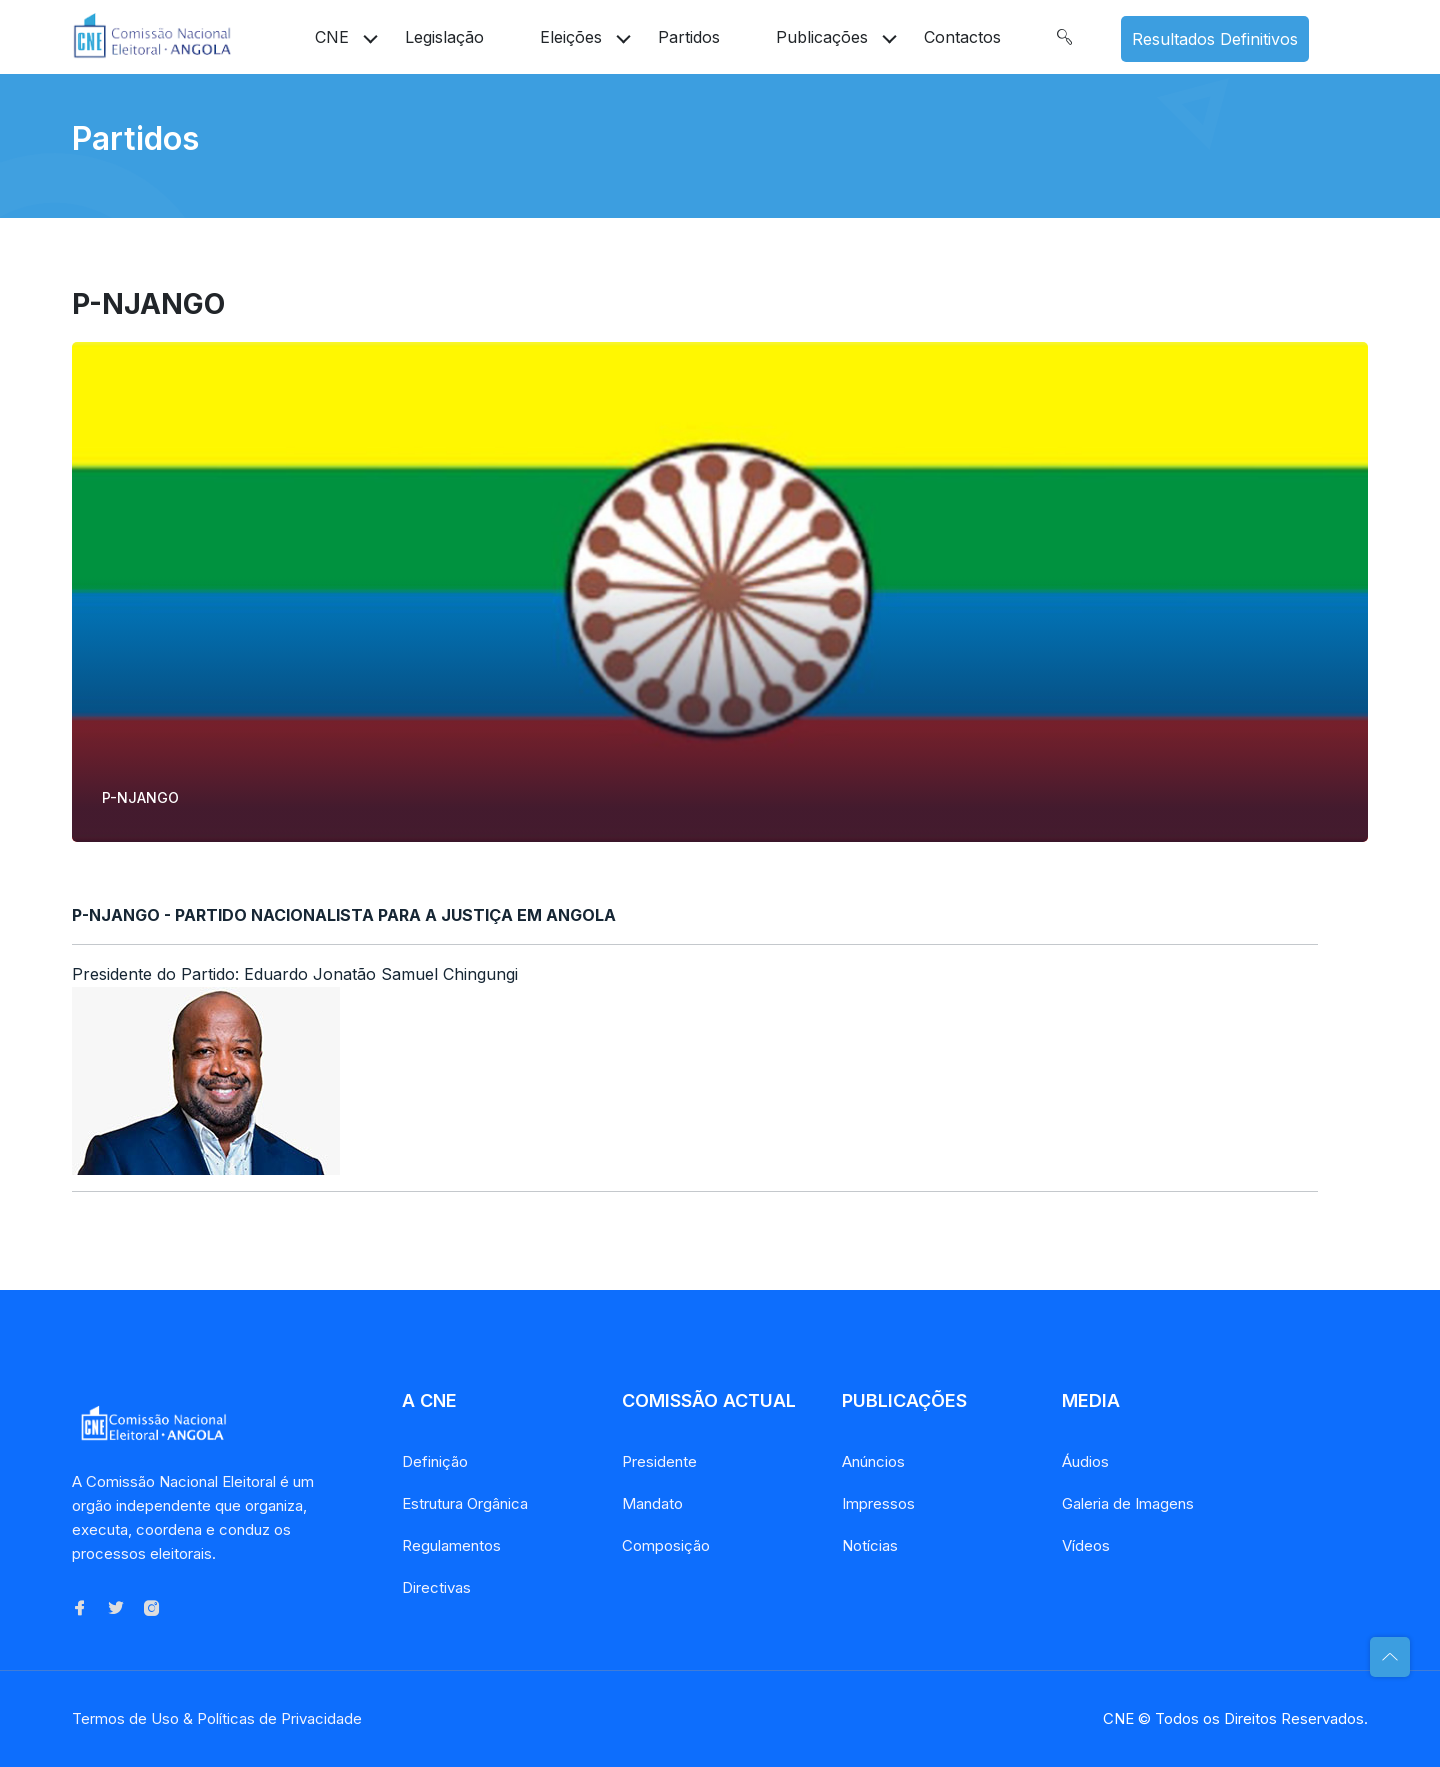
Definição (435, 1461)
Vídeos (1086, 1545)
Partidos (689, 37)
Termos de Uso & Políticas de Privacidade (217, 1718)
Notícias (870, 1545)
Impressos (878, 1503)
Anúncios (873, 1461)
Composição (666, 1545)
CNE (332, 37)
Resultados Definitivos (1215, 39)
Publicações (822, 37)
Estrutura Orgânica (465, 1503)
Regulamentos (451, 1545)
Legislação (444, 37)
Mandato (652, 1503)
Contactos (962, 37)
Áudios (1085, 1461)
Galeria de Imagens (1128, 1503)
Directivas (436, 1587)
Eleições (571, 37)
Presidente (659, 1461)
